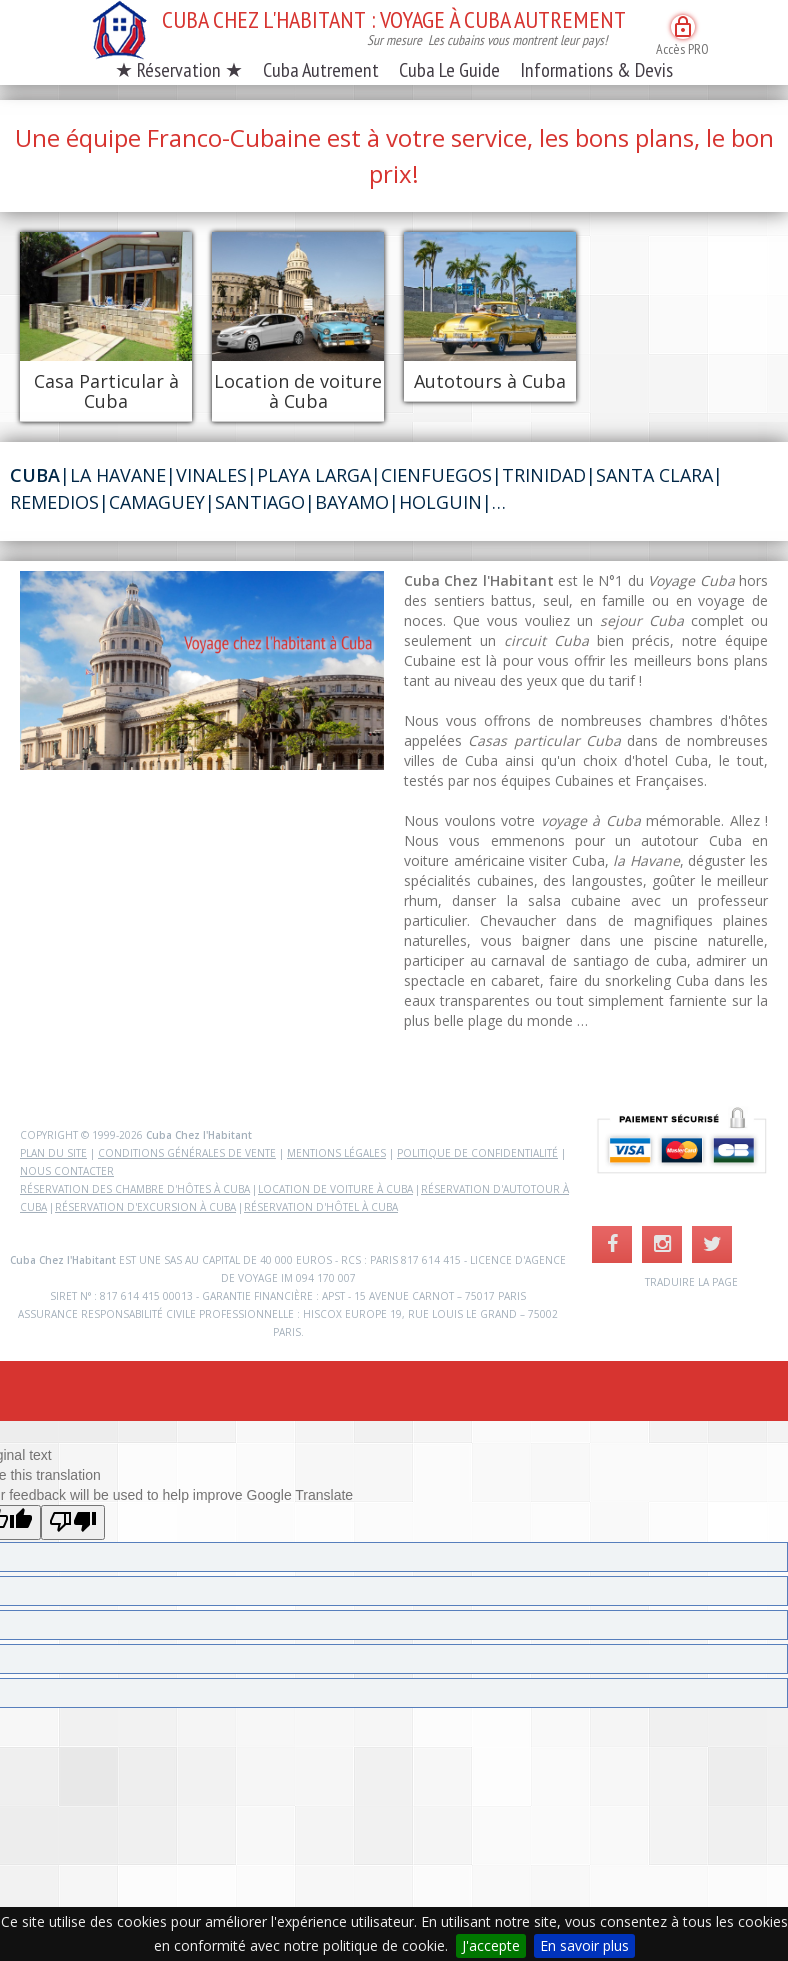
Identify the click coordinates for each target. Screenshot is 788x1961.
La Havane (118, 475)
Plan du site (53, 1153)
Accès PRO (682, 36)
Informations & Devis (596, 70)
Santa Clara (654, 475)
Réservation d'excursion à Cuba (145, 1207)
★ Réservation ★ (179, 70)
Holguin (440, 502)
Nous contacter (67, 1171)
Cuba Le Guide (449, 70)
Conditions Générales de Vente (187, 1153)
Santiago (260, 502)
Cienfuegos (436, 475)
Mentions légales (336, 1153)
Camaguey (157, 502)
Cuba (35, 475)
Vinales (211, 475)
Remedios (54, 502)
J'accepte (491, 1945)
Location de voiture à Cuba (335, 1189)
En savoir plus (584, 1945)
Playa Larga (314, 475)
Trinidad (544, 475)
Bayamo (352, 502)
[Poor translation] (73, 1522)
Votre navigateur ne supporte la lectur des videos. (202, 670)
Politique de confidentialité (477, 1153)
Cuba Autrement (321, 70)
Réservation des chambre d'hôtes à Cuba (135, 1189)
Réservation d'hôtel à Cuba (321, 1207)
